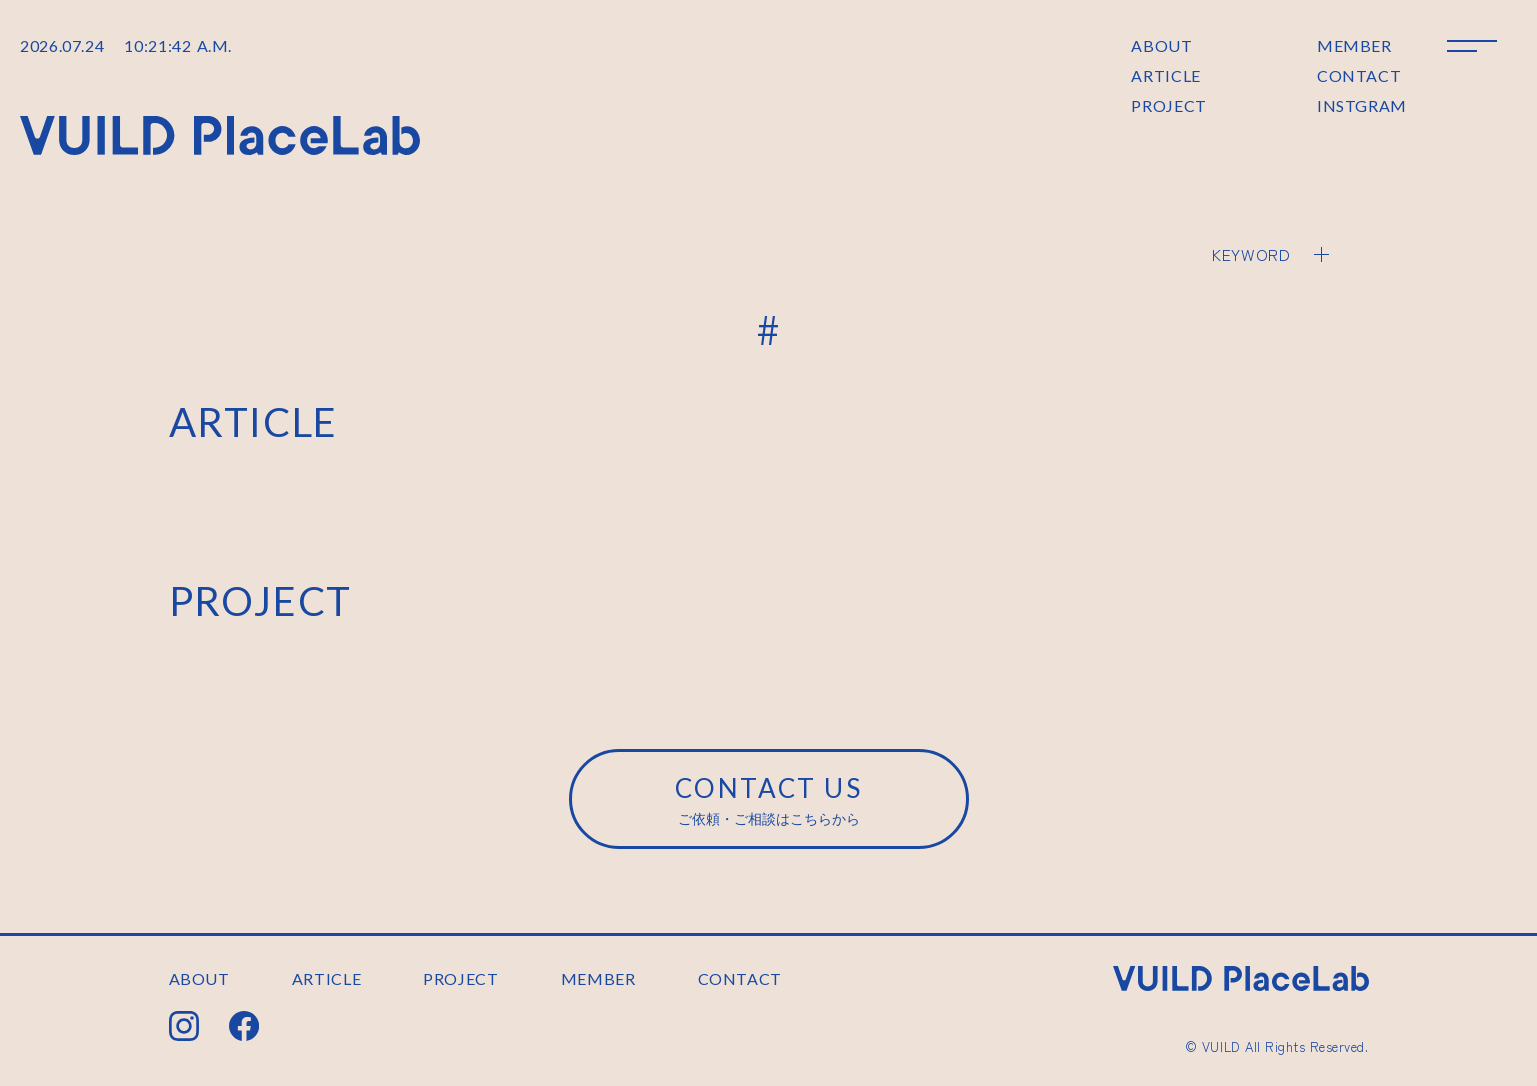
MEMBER (1354, 45)
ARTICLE (1165, 75)
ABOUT (1161, 45)
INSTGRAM (1362, 105)
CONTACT (1359, 75)
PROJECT (1168, 105)
